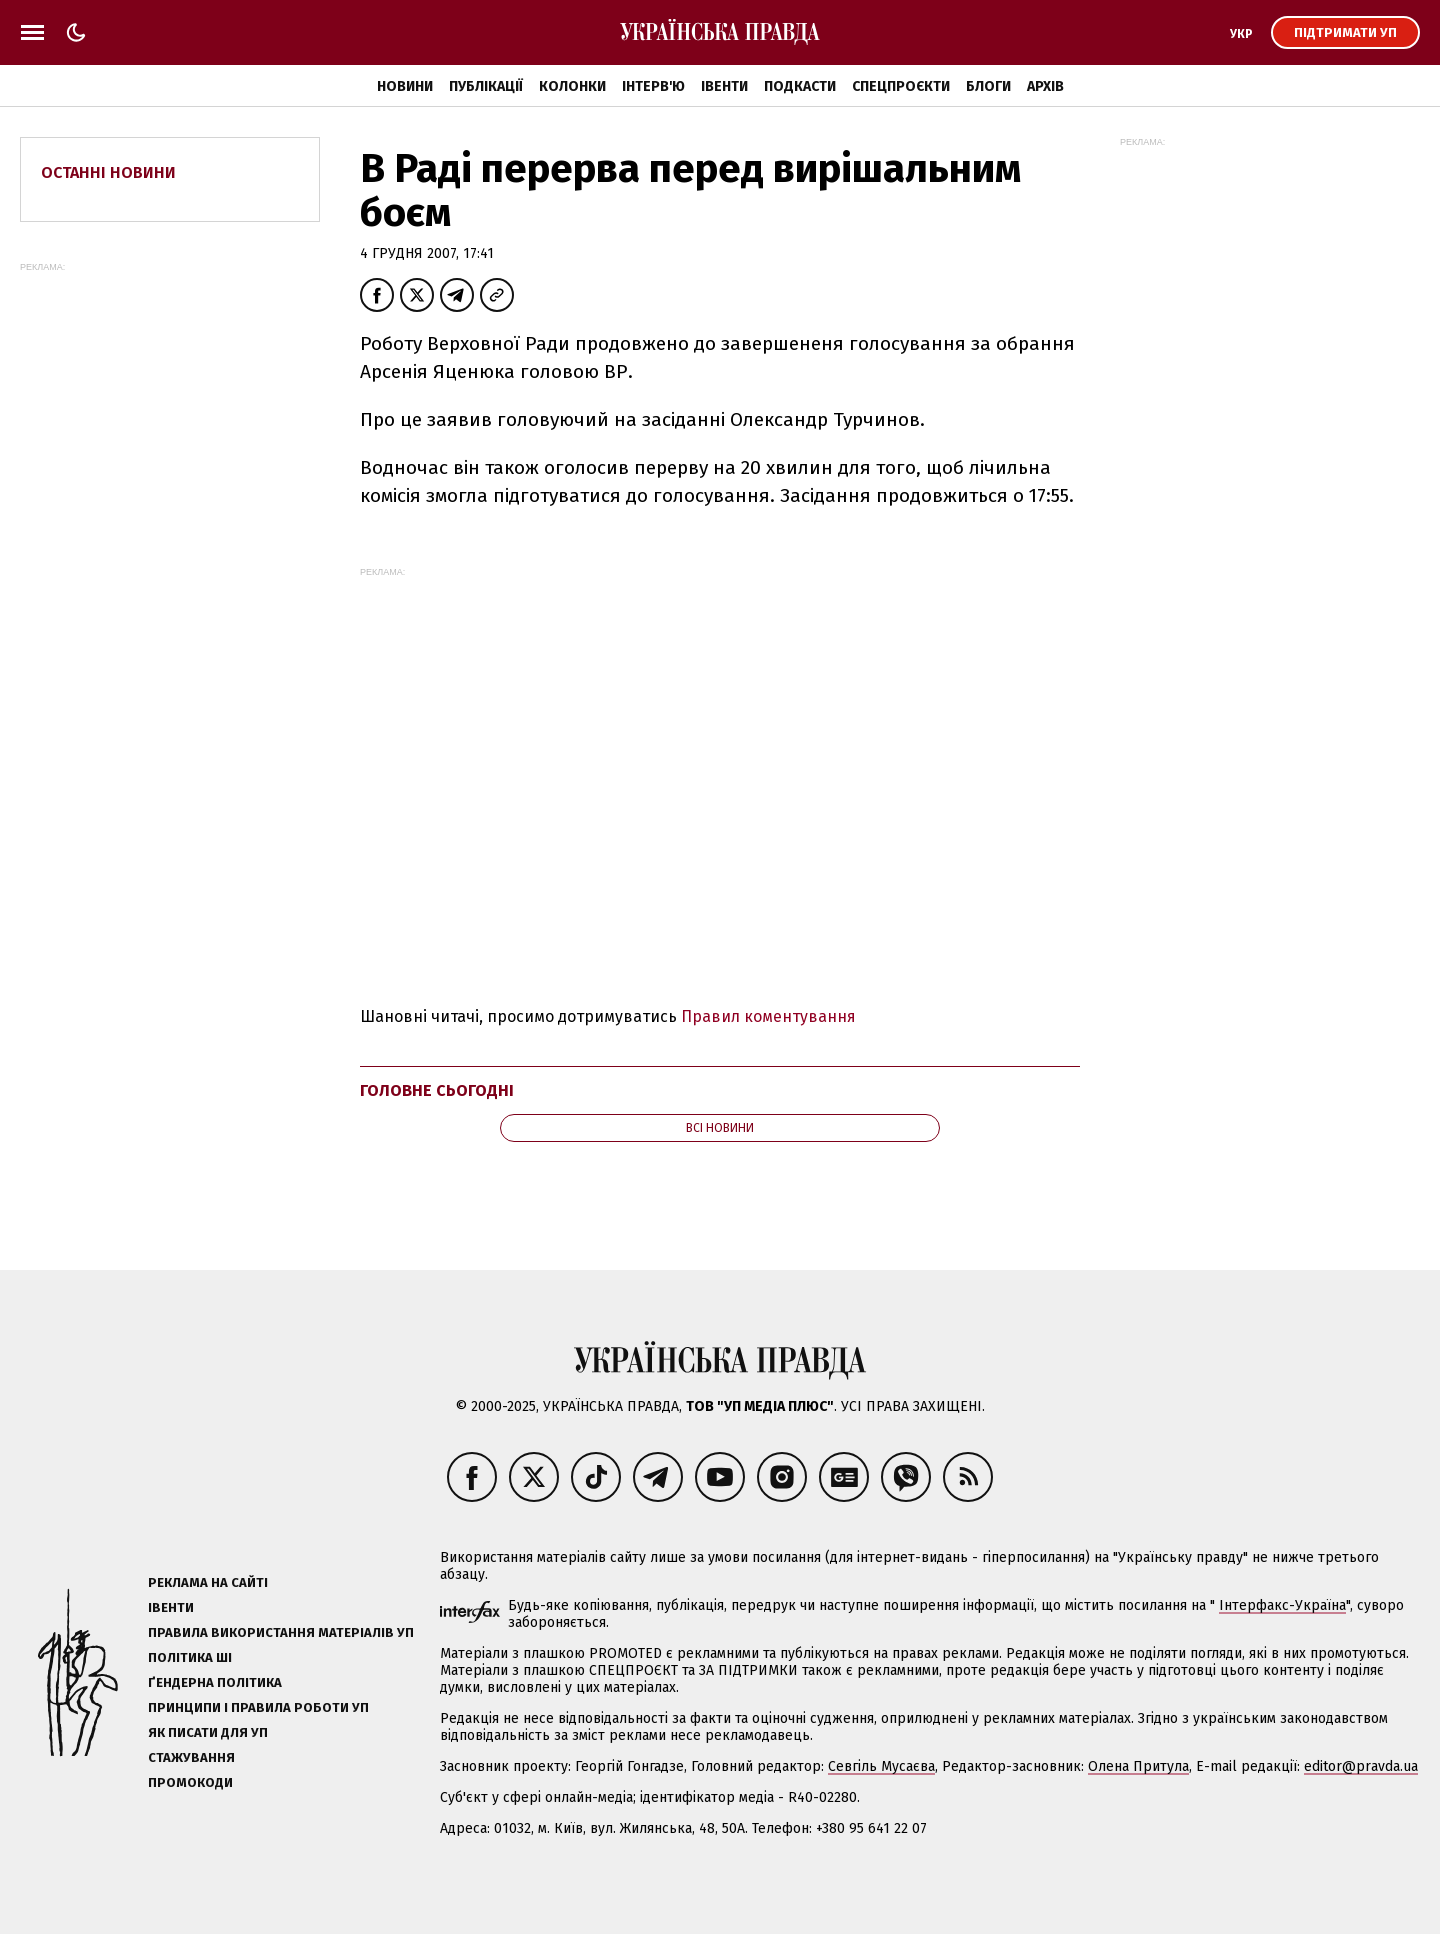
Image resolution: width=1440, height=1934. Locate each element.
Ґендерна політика (215, 1682)
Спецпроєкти (901, 86)
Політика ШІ (190, 1657)
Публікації (486, 86)
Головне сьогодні (437, 1090)
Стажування (191, 1757)
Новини (405, 86)
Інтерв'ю (653, 86)
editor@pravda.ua (1361, 1766)
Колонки (572, 86)
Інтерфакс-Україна (1282, 1605)
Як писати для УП (208, 1732)
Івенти (724, 86)
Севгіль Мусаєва (881, 1766)
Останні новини (108, 172)
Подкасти (800, 86)
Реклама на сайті (208, 1582)
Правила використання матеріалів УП (281, 1632)
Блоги (988, 86)
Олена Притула (1138, 1766)
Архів (1045, 86)
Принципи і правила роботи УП (258, 1707)
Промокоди (190, 1782)
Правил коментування (768, 1016)
